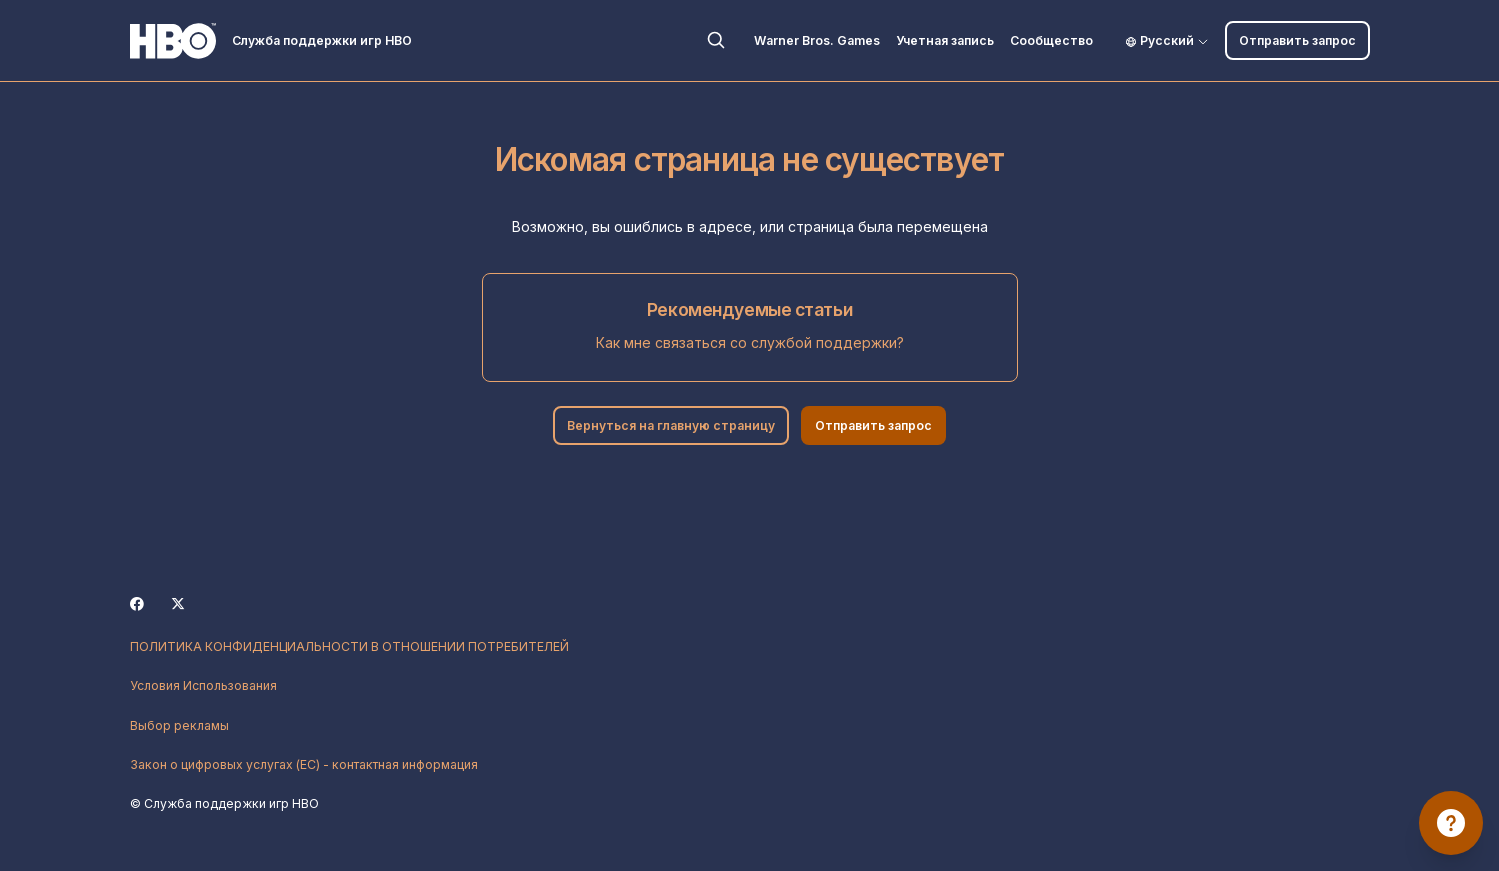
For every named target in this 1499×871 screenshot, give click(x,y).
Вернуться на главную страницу (671, 425)
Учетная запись (945, 40)
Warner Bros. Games (817, 40)
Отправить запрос (1297, 40)
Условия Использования (203, 685)
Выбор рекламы (179, 725)
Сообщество (1051, 40)
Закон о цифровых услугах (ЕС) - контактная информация (304, 764)
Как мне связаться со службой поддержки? (750, 342)
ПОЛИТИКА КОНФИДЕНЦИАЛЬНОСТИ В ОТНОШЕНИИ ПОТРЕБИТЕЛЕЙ (349, 646)
